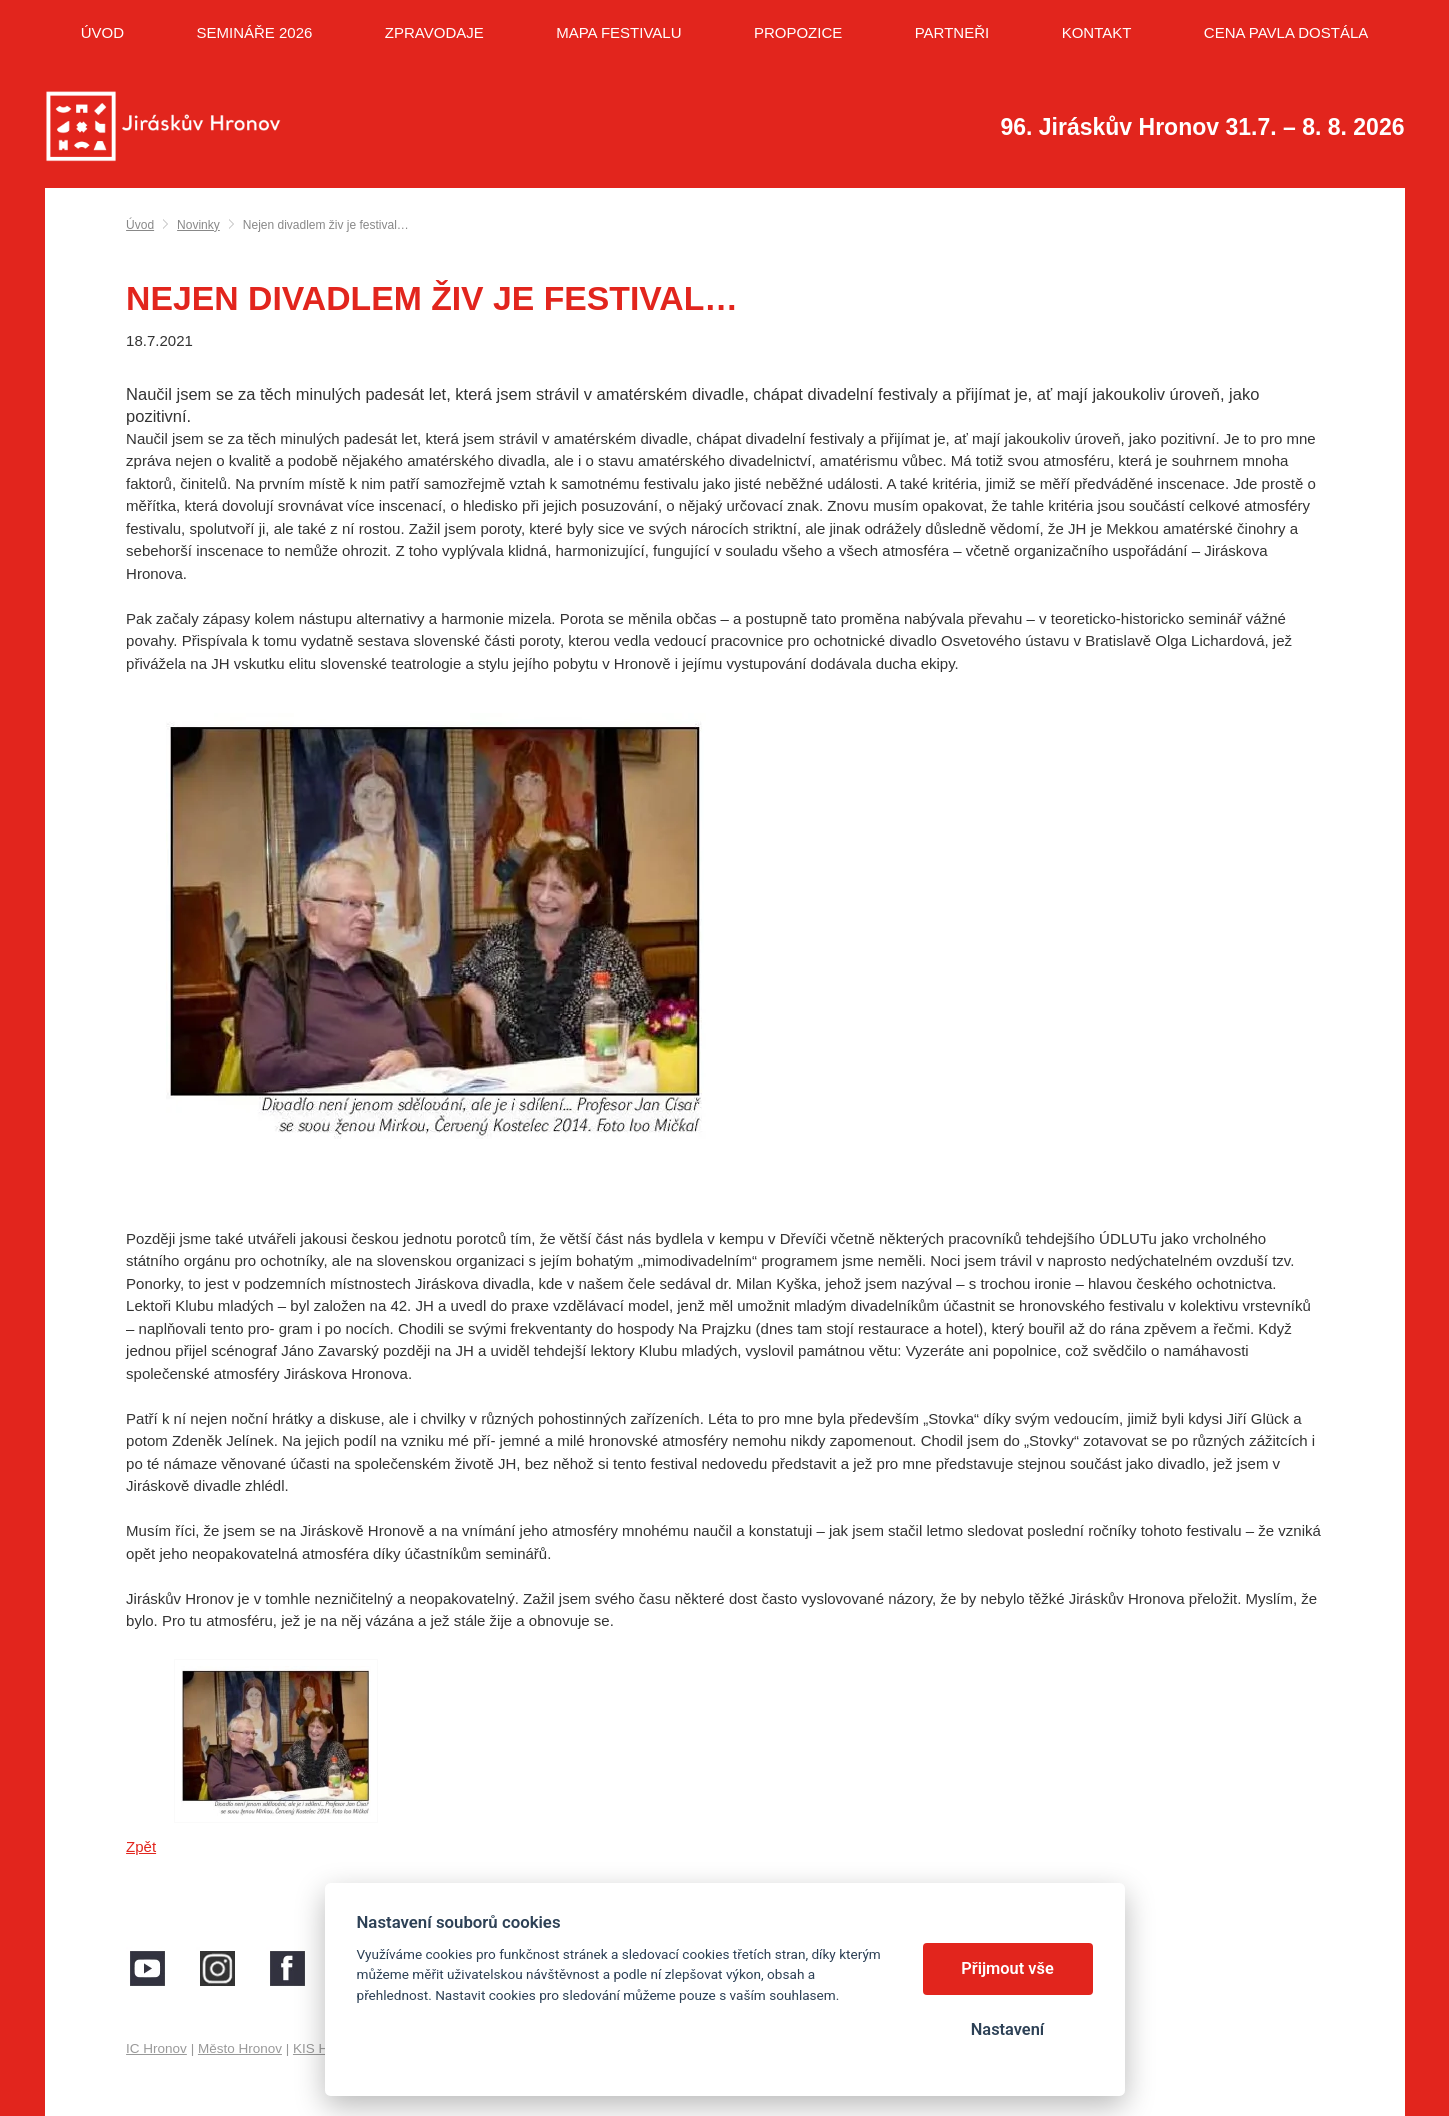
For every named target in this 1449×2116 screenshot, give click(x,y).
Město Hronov (240, 2048)
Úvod (140, 225)
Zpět (141, 1846)
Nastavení (1007, 2029)
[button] (724, 952)
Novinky (198, 225)
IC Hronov (156, 2048)
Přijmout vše (1007, 1968)
